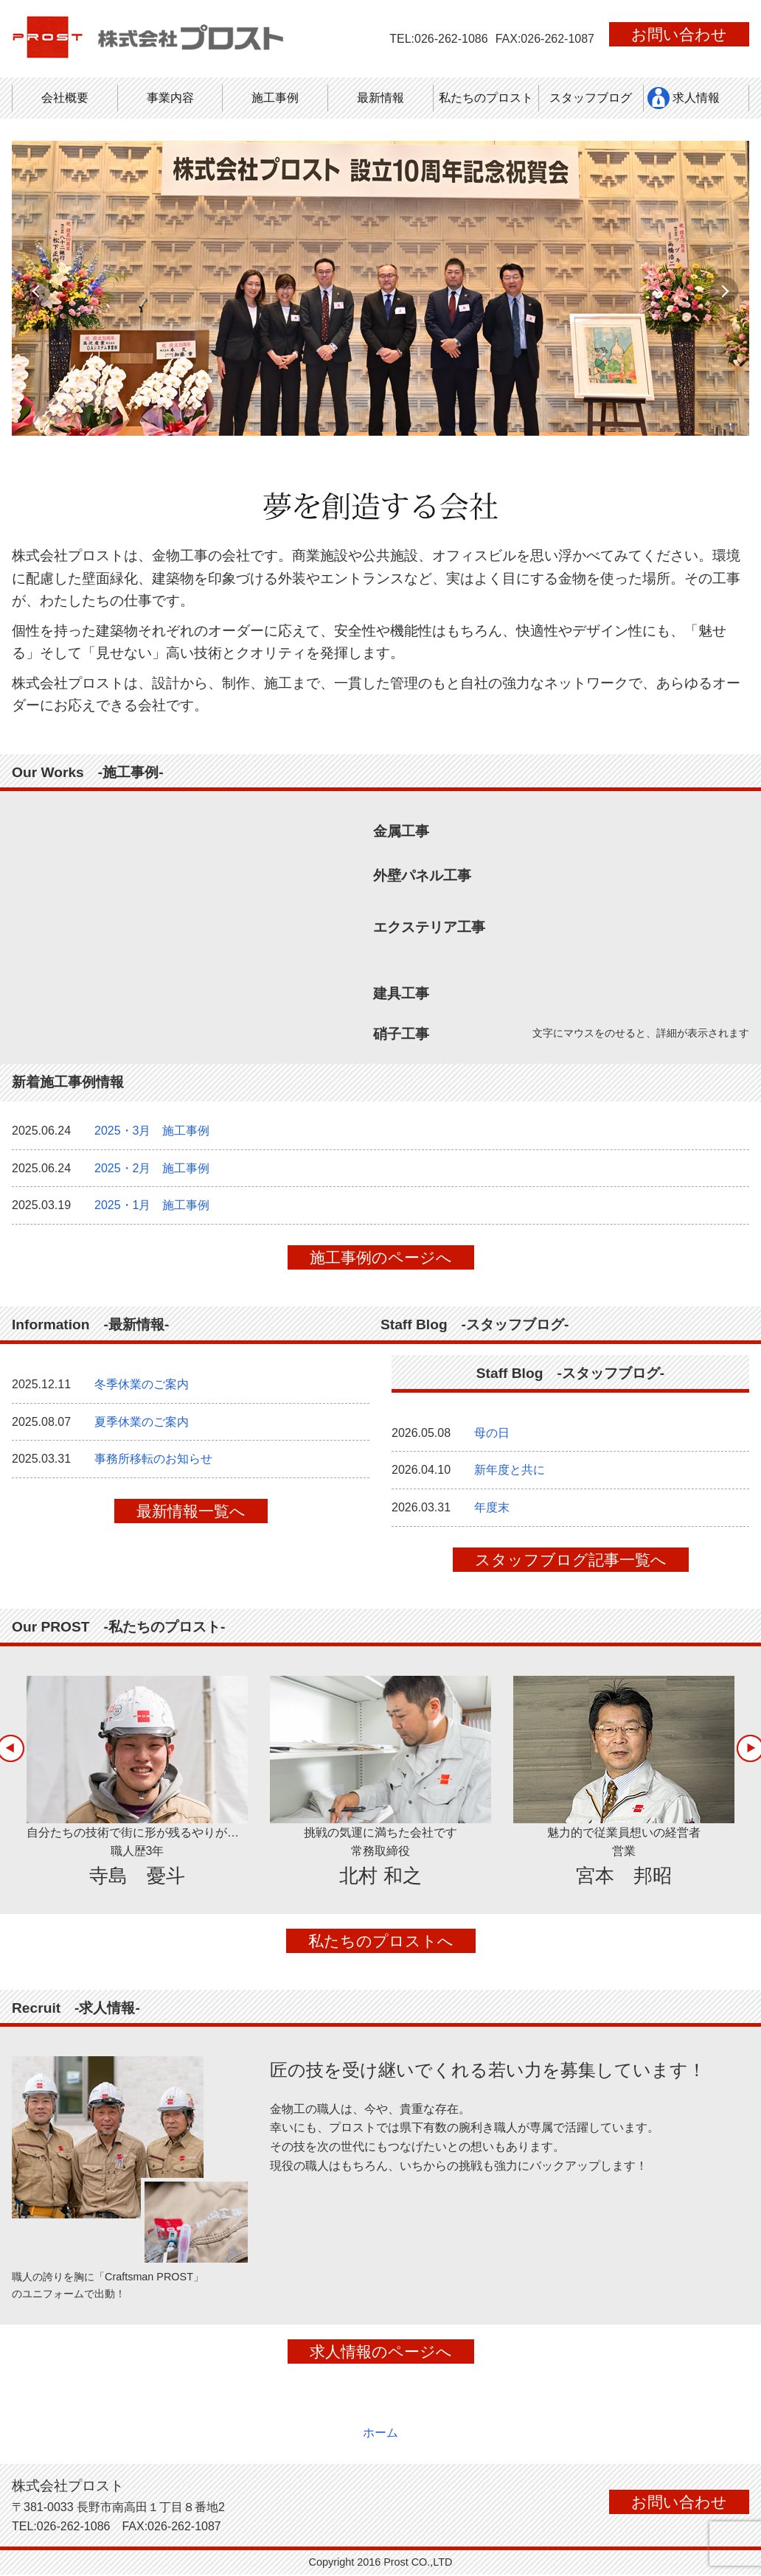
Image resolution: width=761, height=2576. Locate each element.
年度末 (492, 1517)
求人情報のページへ (381, 2361)
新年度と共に (509, 1479)
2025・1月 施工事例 (152, 1214)
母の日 (492, 1442)
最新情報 (380, 97)
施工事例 (275, 97)
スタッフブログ (590, 97)
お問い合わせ (679, 34)
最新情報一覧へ (191, 1520)
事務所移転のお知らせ (153, 1468)
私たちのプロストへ (381, 1950)
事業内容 (170, 97)
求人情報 (696, 97)
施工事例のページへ (381, 1267)
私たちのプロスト (486, 97)
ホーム (380, 2434)
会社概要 (64, 97)
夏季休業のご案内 (141, 1431)
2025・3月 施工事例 (152, 1140)
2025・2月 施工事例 (152, 1178)
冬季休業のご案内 (141, 1394)
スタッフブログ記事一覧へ (571, 1569)
